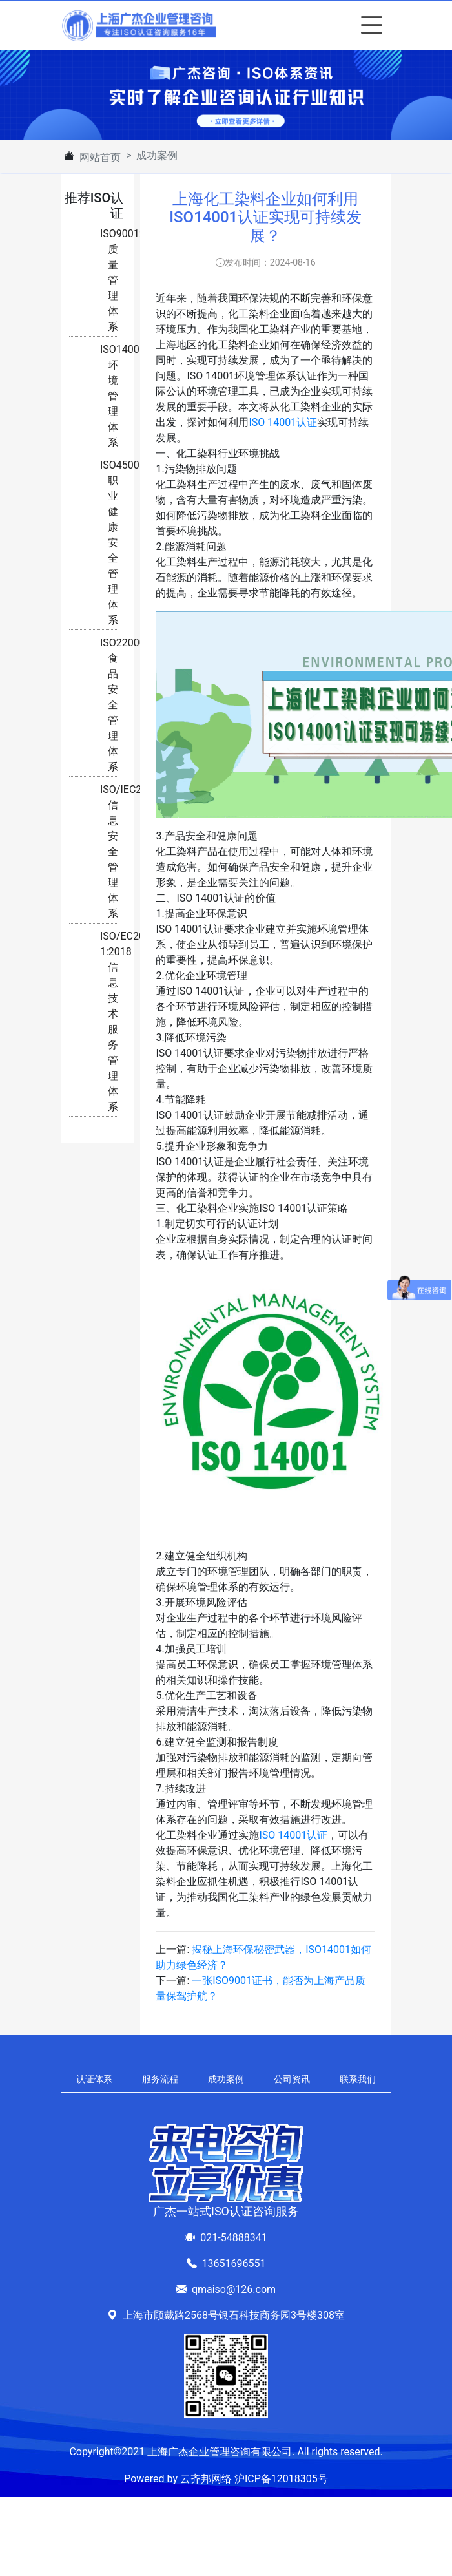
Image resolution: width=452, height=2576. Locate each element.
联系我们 (358, 2079)
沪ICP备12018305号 (281, 2479)
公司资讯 (292, 2079)
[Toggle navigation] (368, 25)
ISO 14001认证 (283, 422)
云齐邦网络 (206, 2479)
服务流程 (160, 2079)
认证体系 (94, 2079)
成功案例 (226, 2079)
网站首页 (100, 157)
